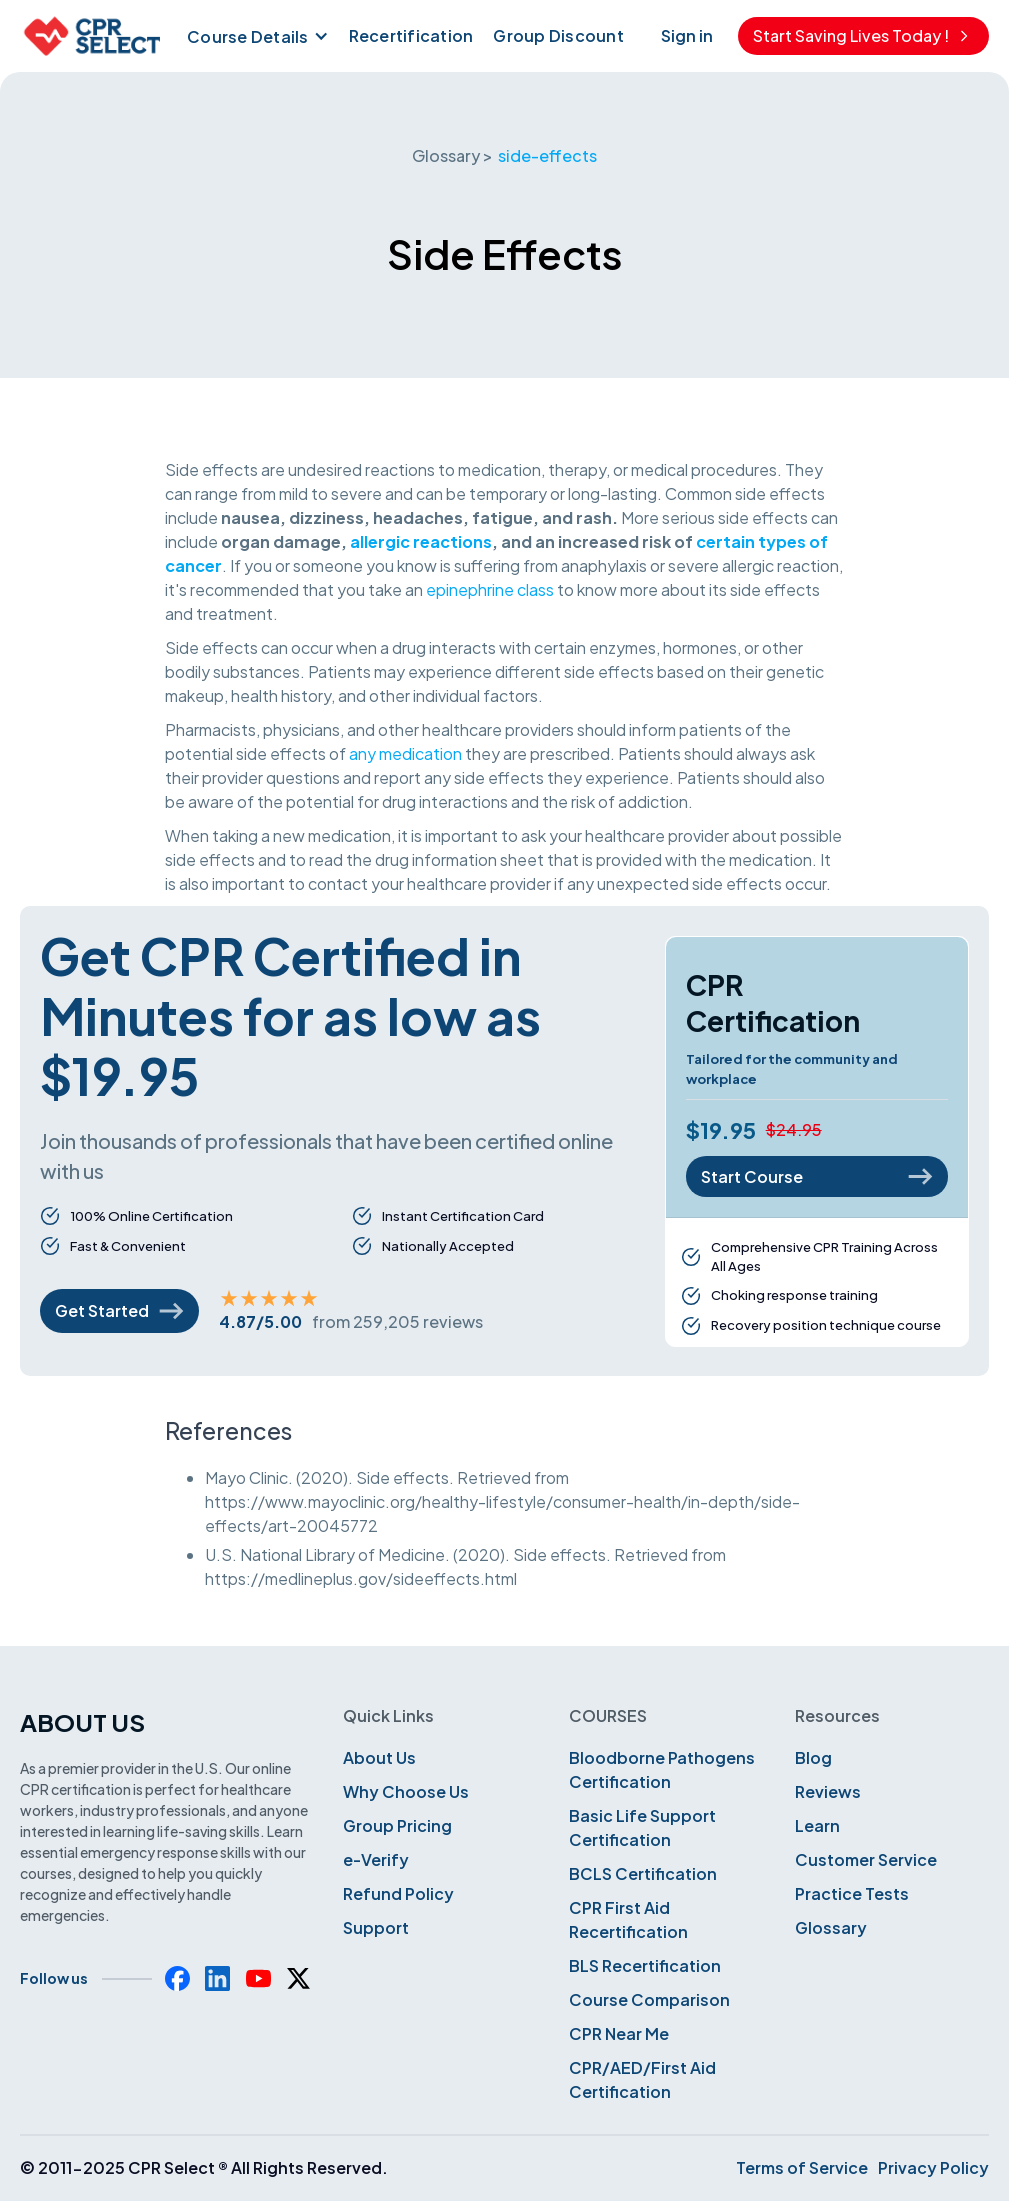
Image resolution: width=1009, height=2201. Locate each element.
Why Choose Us (406, 1791)
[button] (255, 36)
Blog (813, 1757)
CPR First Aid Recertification (628, 1919)
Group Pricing (397, 1825)
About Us (379, 1757)
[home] (90, 36)
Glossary (831, 1927)
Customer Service (866, 1859)
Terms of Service (802, 2167)
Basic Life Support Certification (642, 1827)
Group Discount (558, 35)
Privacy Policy (933, 2167)
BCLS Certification (643, 1873)
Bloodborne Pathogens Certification (662, 1769)
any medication (405, 753)
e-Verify (376, 1859)
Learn (817, 1825)
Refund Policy (398, 1893)
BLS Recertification (645, 1965)
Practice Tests (852, 1893)
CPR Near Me (619, 2033)
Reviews (828, 1791)
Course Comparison (649, 1999)
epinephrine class (490, 589)
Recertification (411, 35)
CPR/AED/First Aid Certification (642, 2079)
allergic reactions (421, 541)
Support (376, 1927)
